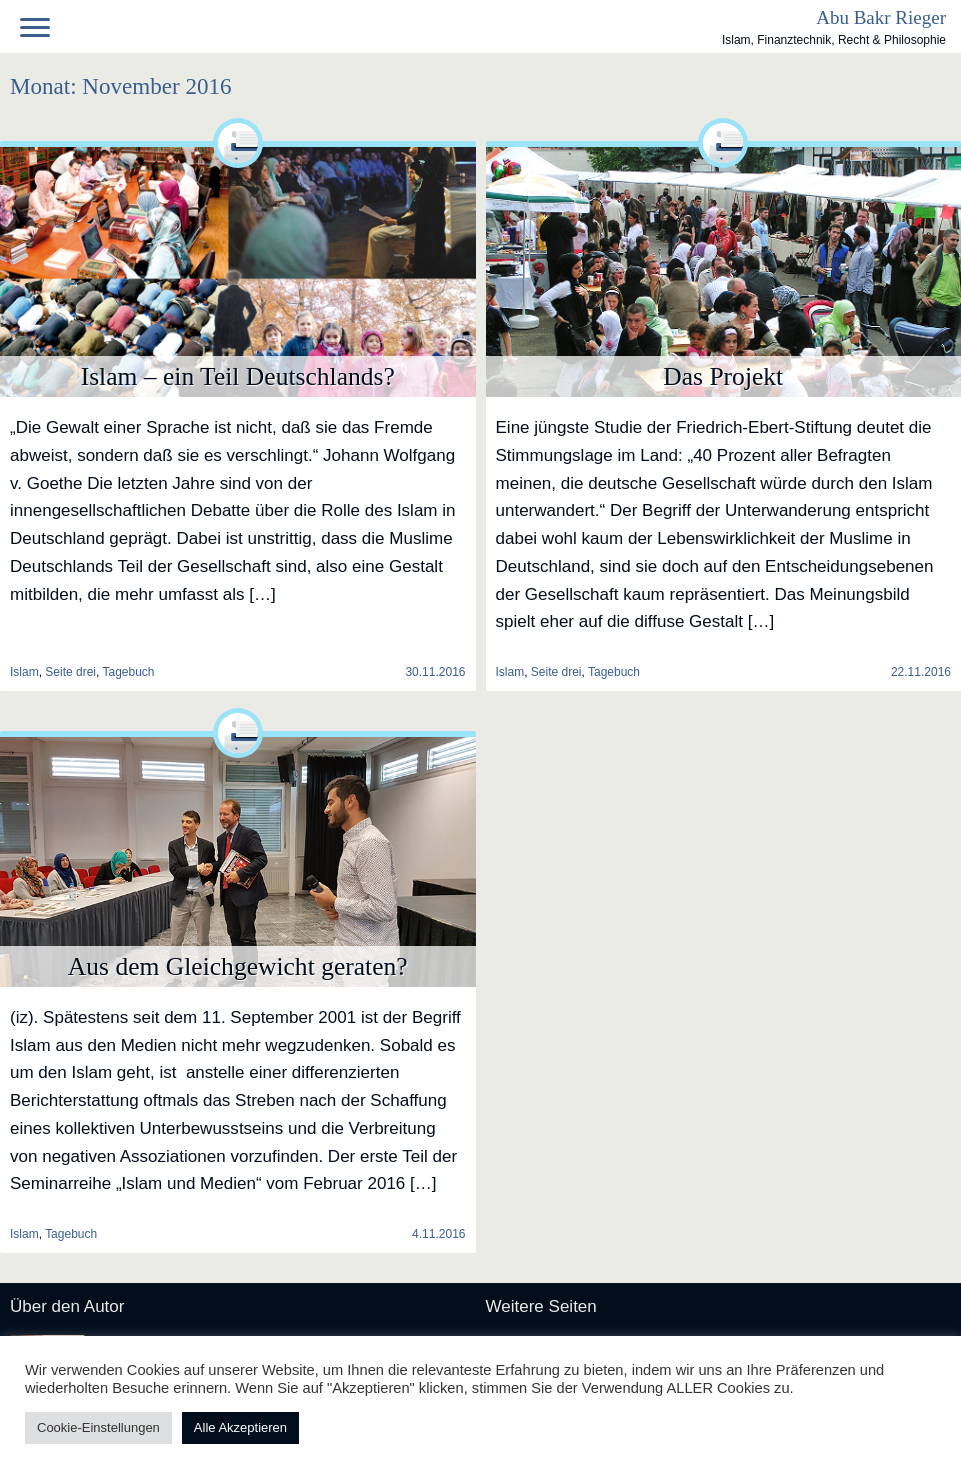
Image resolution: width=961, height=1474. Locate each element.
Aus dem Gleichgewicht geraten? (238, 966)
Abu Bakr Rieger (881, 17)
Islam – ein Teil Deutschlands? (238, 376)
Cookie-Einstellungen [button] (98, 1427)
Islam (510, 672)
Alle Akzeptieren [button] (240, 1427)
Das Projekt (723, 376)
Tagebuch (129, 672)
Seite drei (70, 672)
